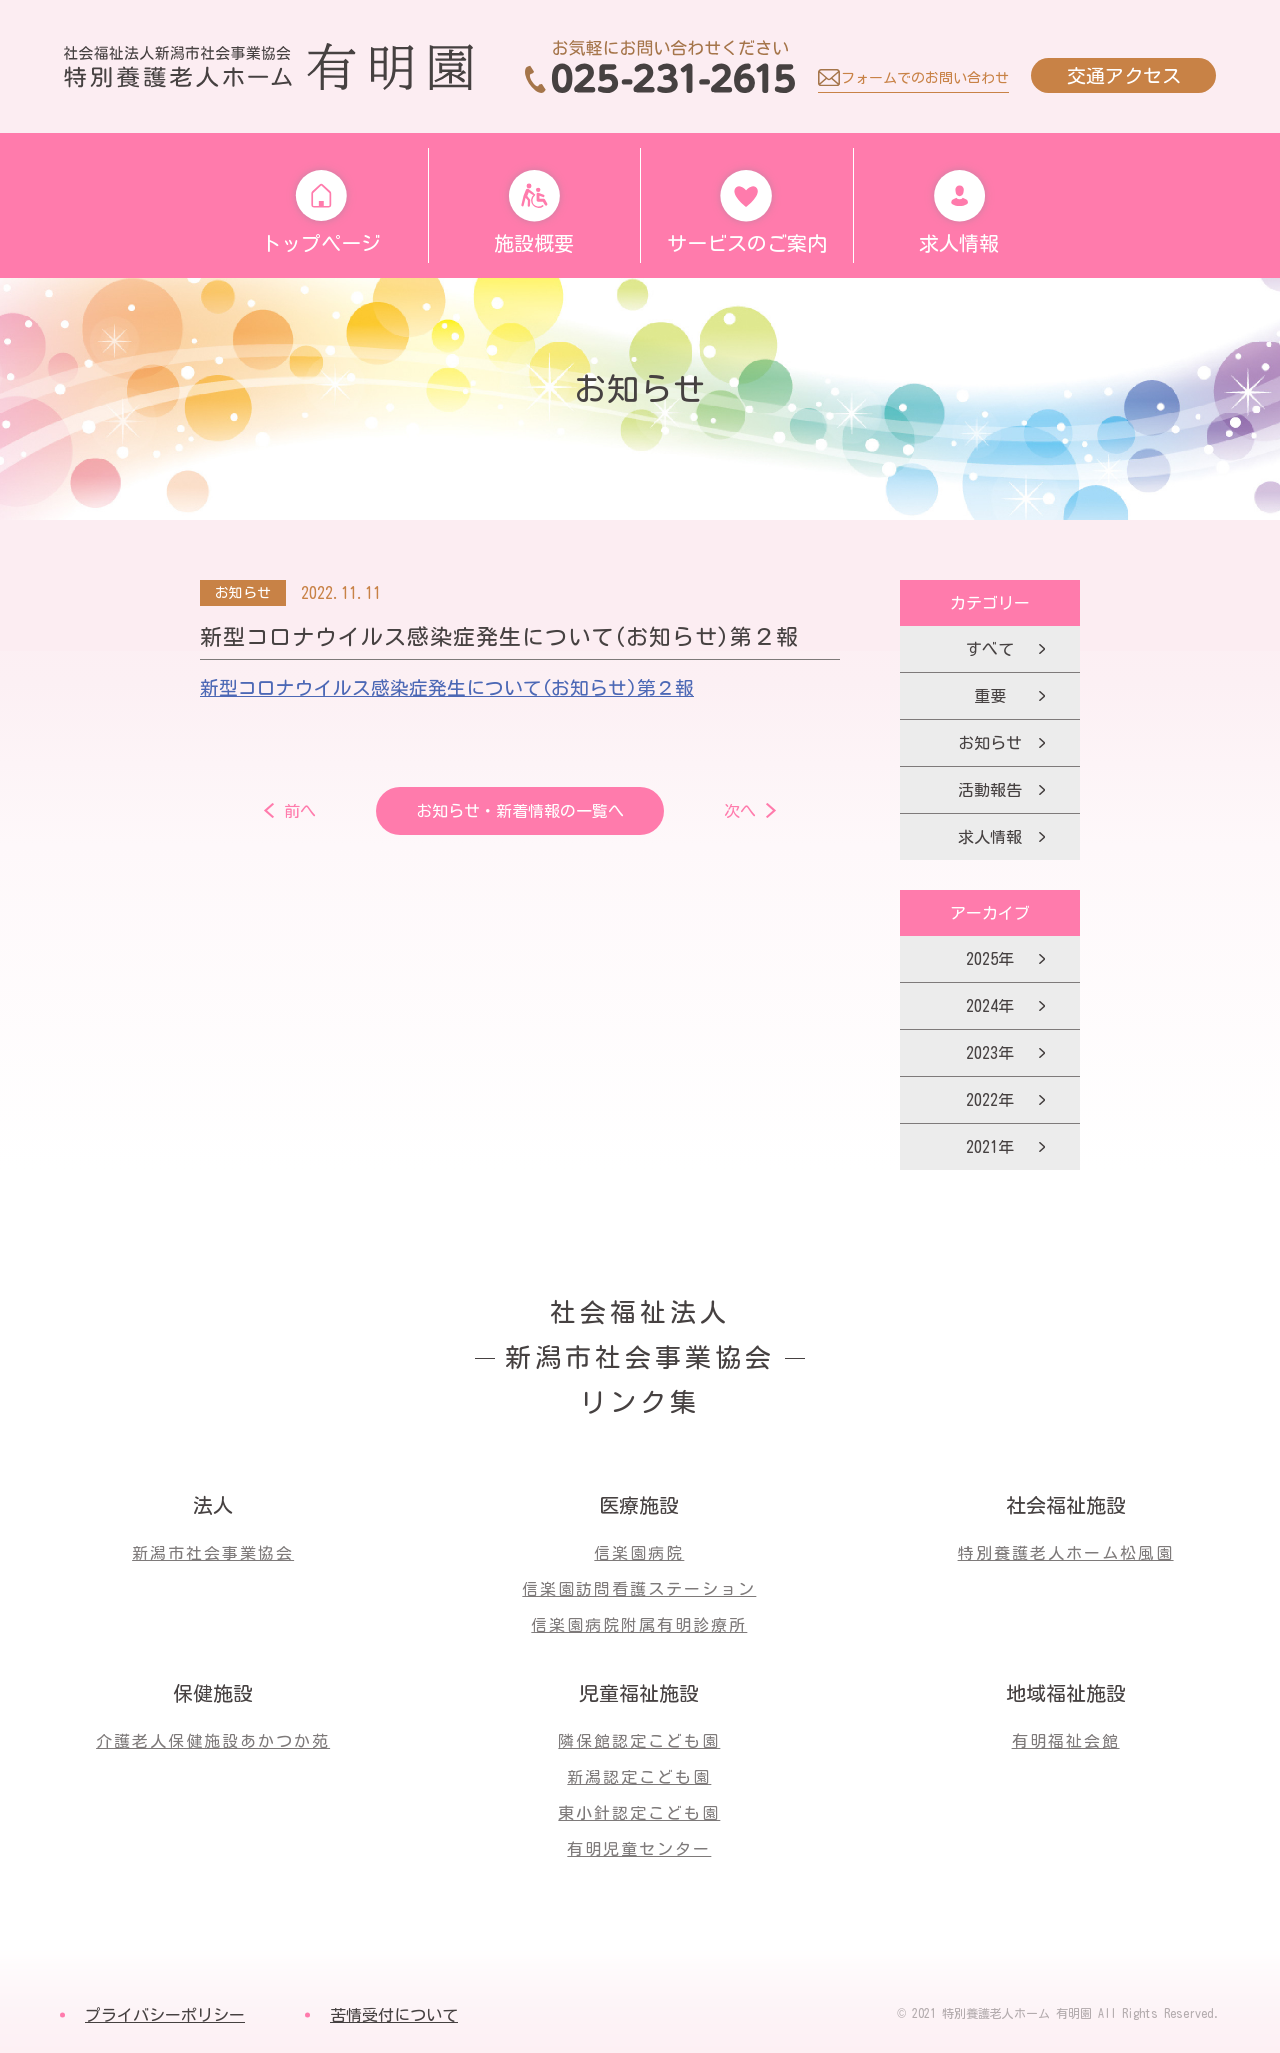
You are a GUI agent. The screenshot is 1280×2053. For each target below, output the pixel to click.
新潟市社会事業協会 (213, 1553)
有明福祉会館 (1066, 1741)
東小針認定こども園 (639, 1813)
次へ (740, 811)
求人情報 (990, 837)
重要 (990, 696)
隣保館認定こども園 (639, 1741)
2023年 (990, 1053)
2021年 (990, 1147)
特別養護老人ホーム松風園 (1066, 1553)
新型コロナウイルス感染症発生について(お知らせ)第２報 (447, 688)
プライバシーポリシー (165, 2015)
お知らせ (990, 743)
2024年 (990, 1006)
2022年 (990, 1100)
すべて (990, 649)
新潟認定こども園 (639, 1777)
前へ (300, 811)
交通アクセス (1124, 75)
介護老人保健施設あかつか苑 (213, 1741)
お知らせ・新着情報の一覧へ (520, 811)
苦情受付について (394, 2015)
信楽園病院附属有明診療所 (639, 1625)
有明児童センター (639, 1849)
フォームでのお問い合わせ (925, 78)
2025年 (990, 959)
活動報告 (990, 790)
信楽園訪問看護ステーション (639, 1589)
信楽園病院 (639, 1553)
